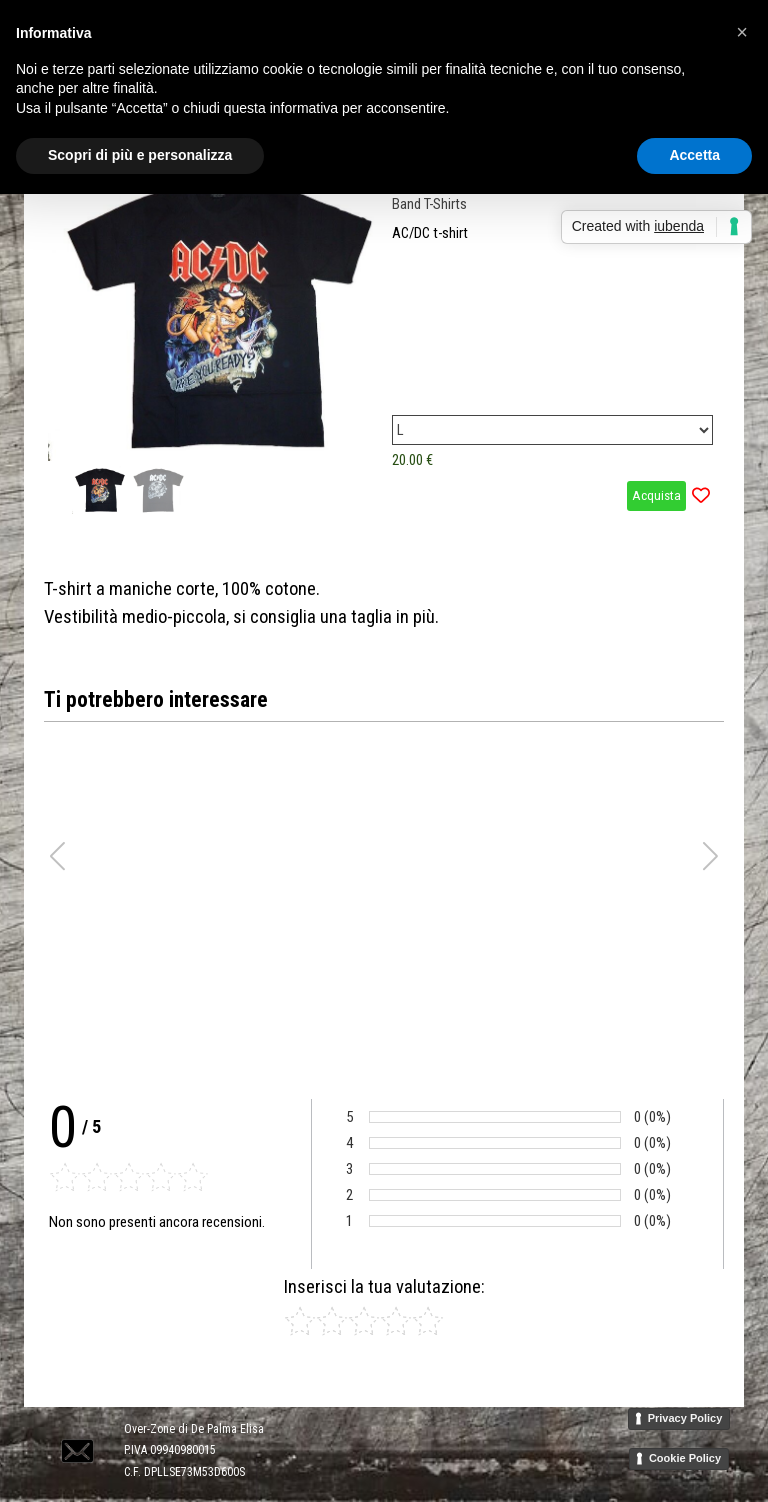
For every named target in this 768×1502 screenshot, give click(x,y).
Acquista (656, 495)
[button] (75, 1428)
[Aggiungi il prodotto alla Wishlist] (701, 496)
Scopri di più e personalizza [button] (140, 155)
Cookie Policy (685, 1458)
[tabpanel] (384, 603)
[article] (384, 342)
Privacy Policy (685, 1418)
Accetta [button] (694, 155)
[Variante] (552, 430)
